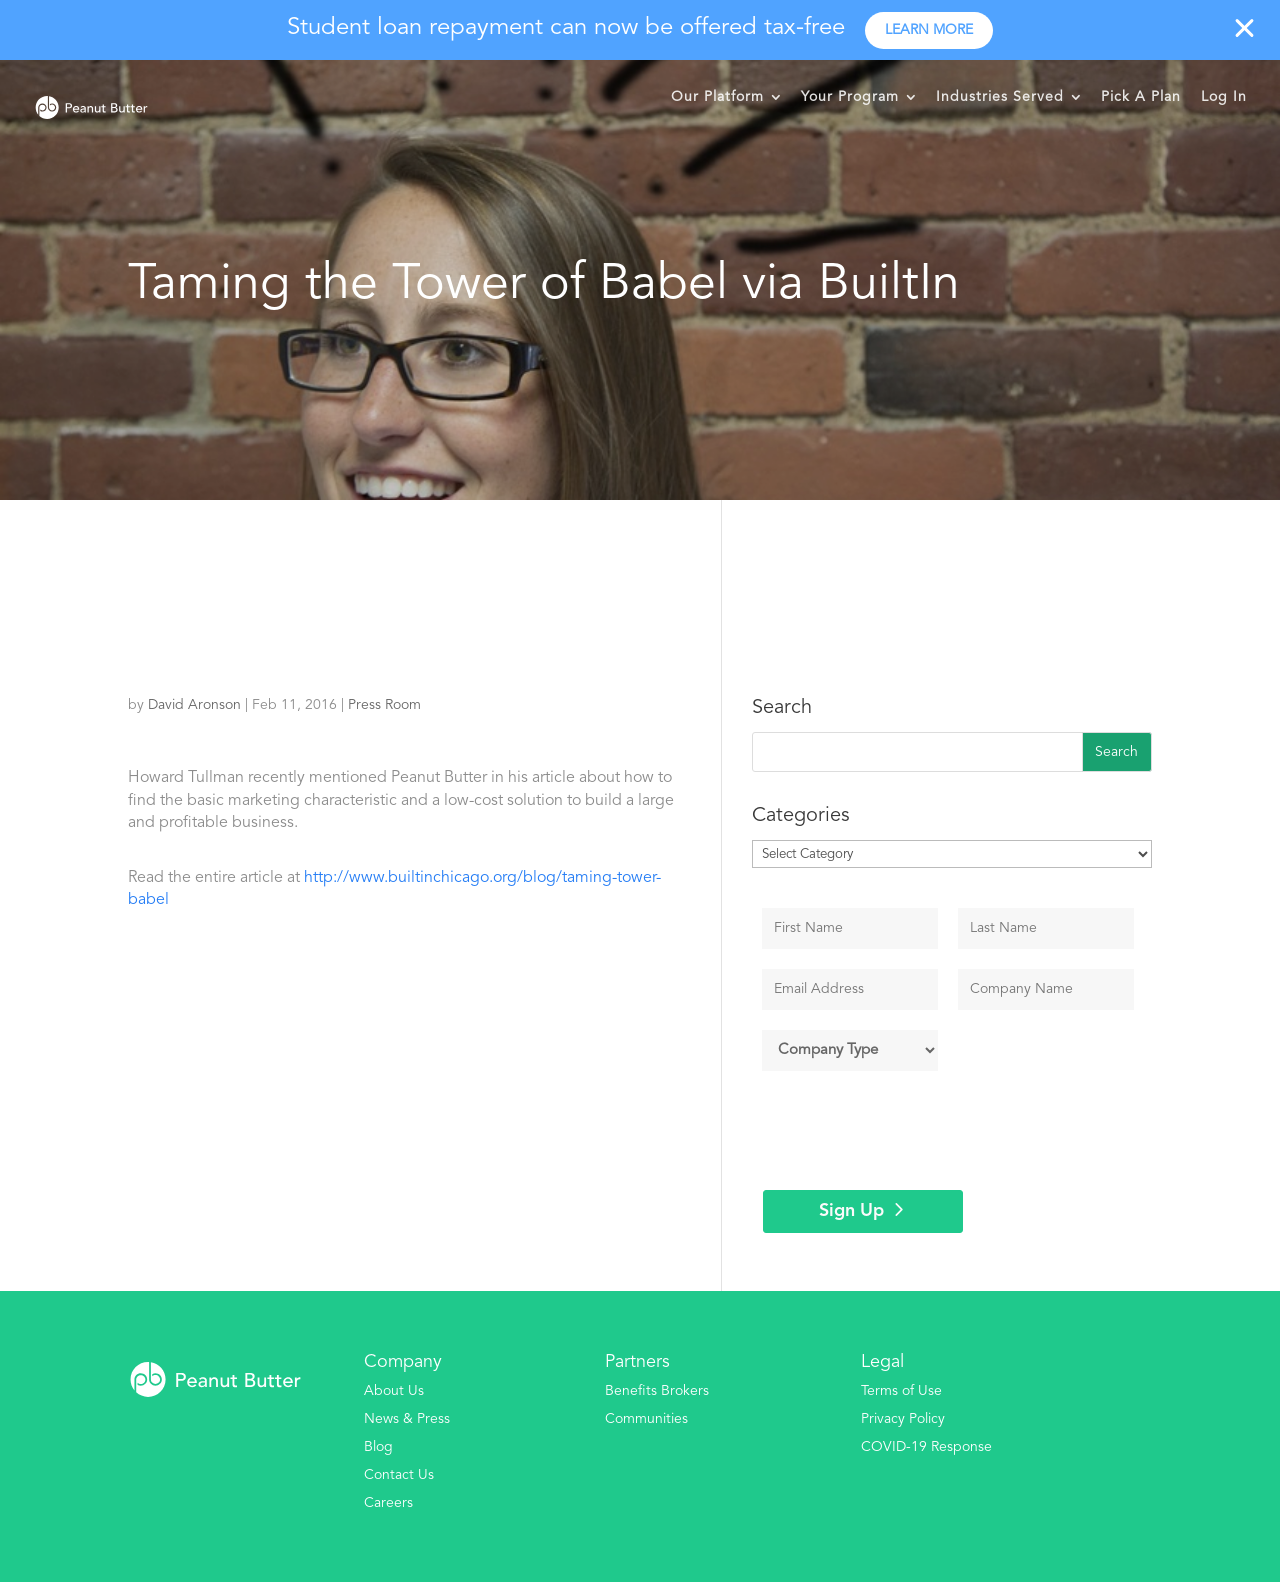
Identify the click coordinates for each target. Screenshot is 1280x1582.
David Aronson (194, 705)
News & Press (407, 1419)
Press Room (384, 705)
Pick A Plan (1141, 97)
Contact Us (399, 1475)
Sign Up (851, 1211)
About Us (394, 1391)
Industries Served (1000, 97)
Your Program (850, 97)
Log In (1224, 97)
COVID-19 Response (926, 1447)
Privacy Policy (903, 1419)
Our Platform (717, 97)
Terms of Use (901, 1391)
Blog (378, 1447)
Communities (646, 1419)
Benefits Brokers (657, 1391)
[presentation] (915, 1130)
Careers (388, 1503)
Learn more (929, 30)
